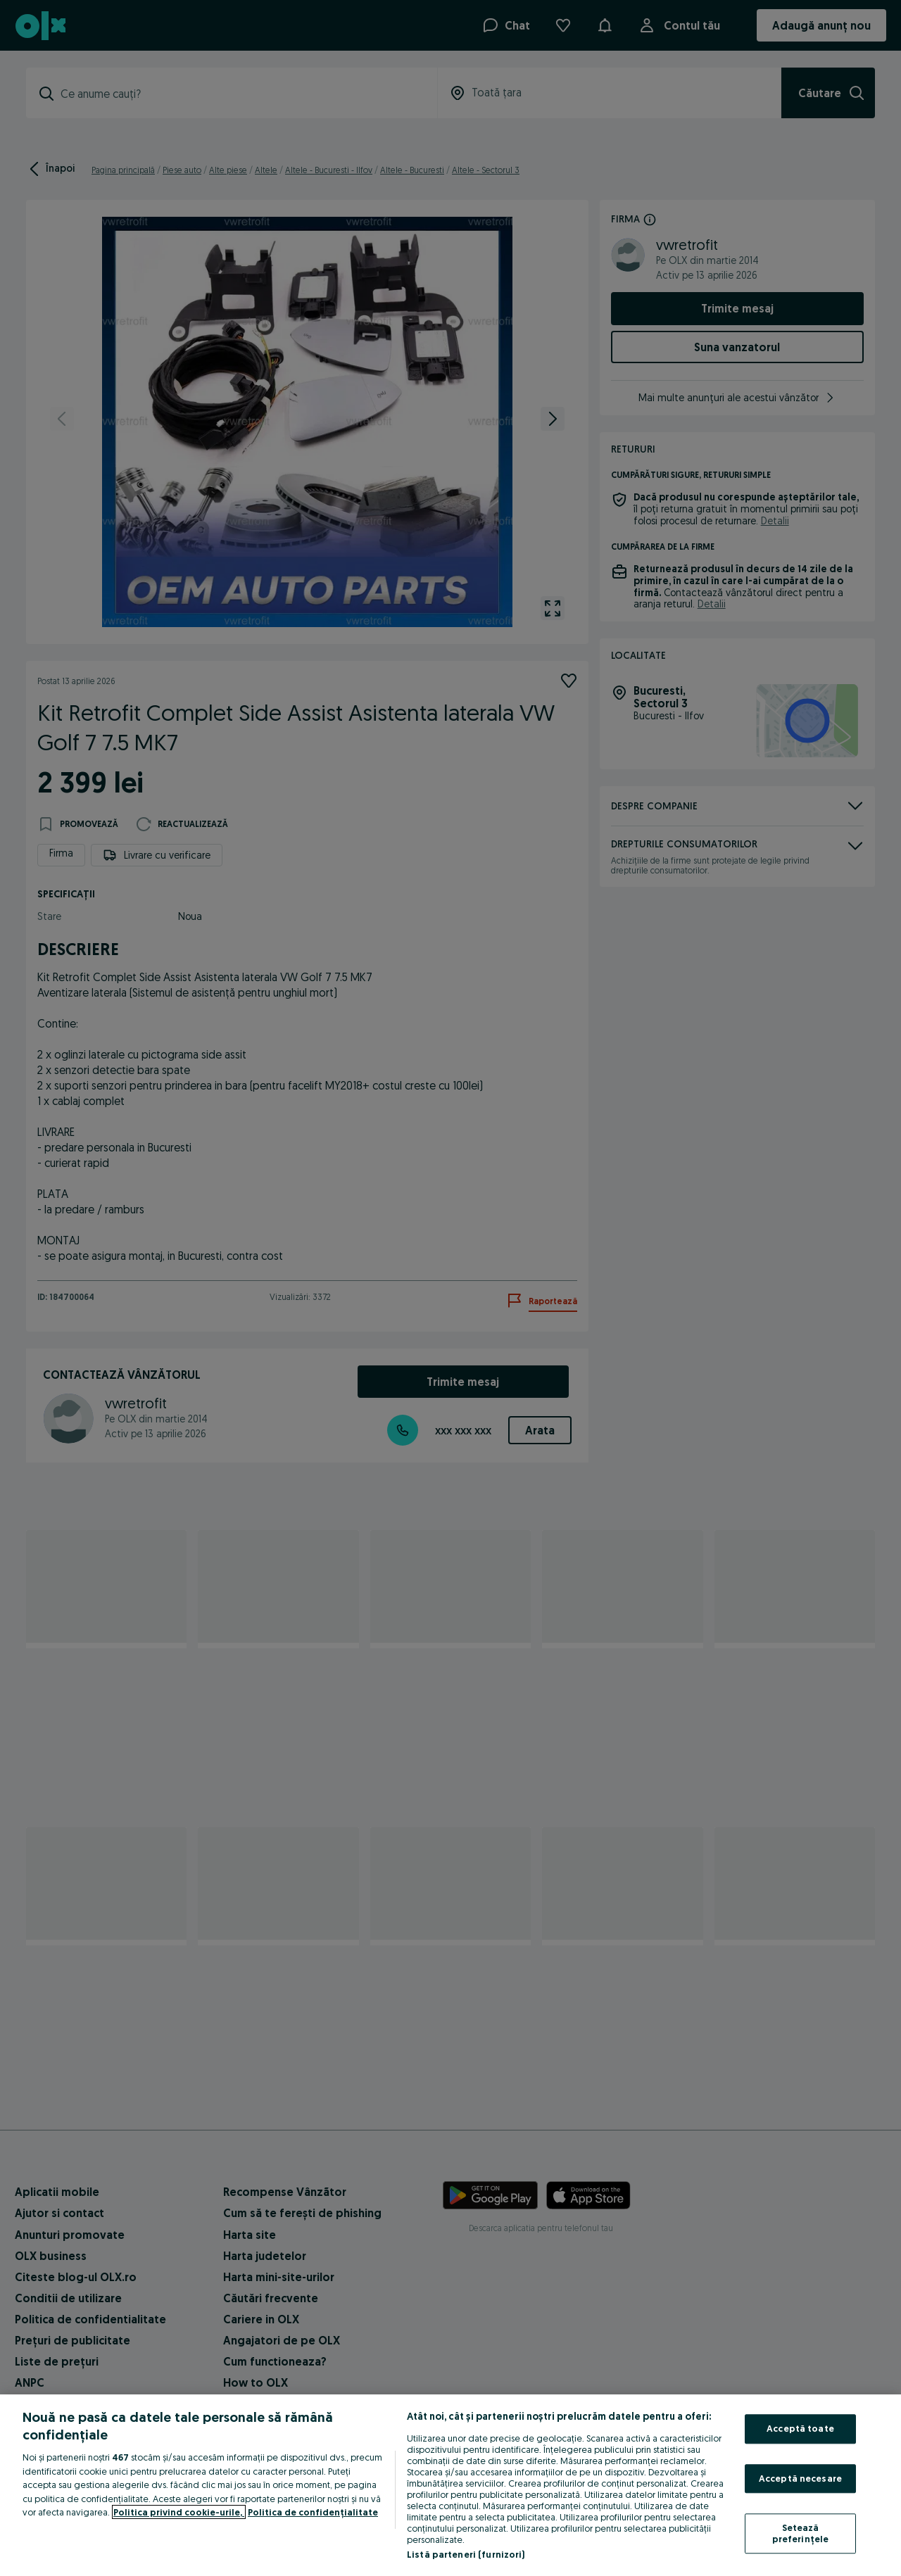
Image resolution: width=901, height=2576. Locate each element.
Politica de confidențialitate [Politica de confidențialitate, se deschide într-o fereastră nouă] (313, 2512)
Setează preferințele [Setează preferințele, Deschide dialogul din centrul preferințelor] (800, 2534)
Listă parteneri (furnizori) (466, 2554)
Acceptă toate (800, 2428)
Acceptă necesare (800, 2478)
